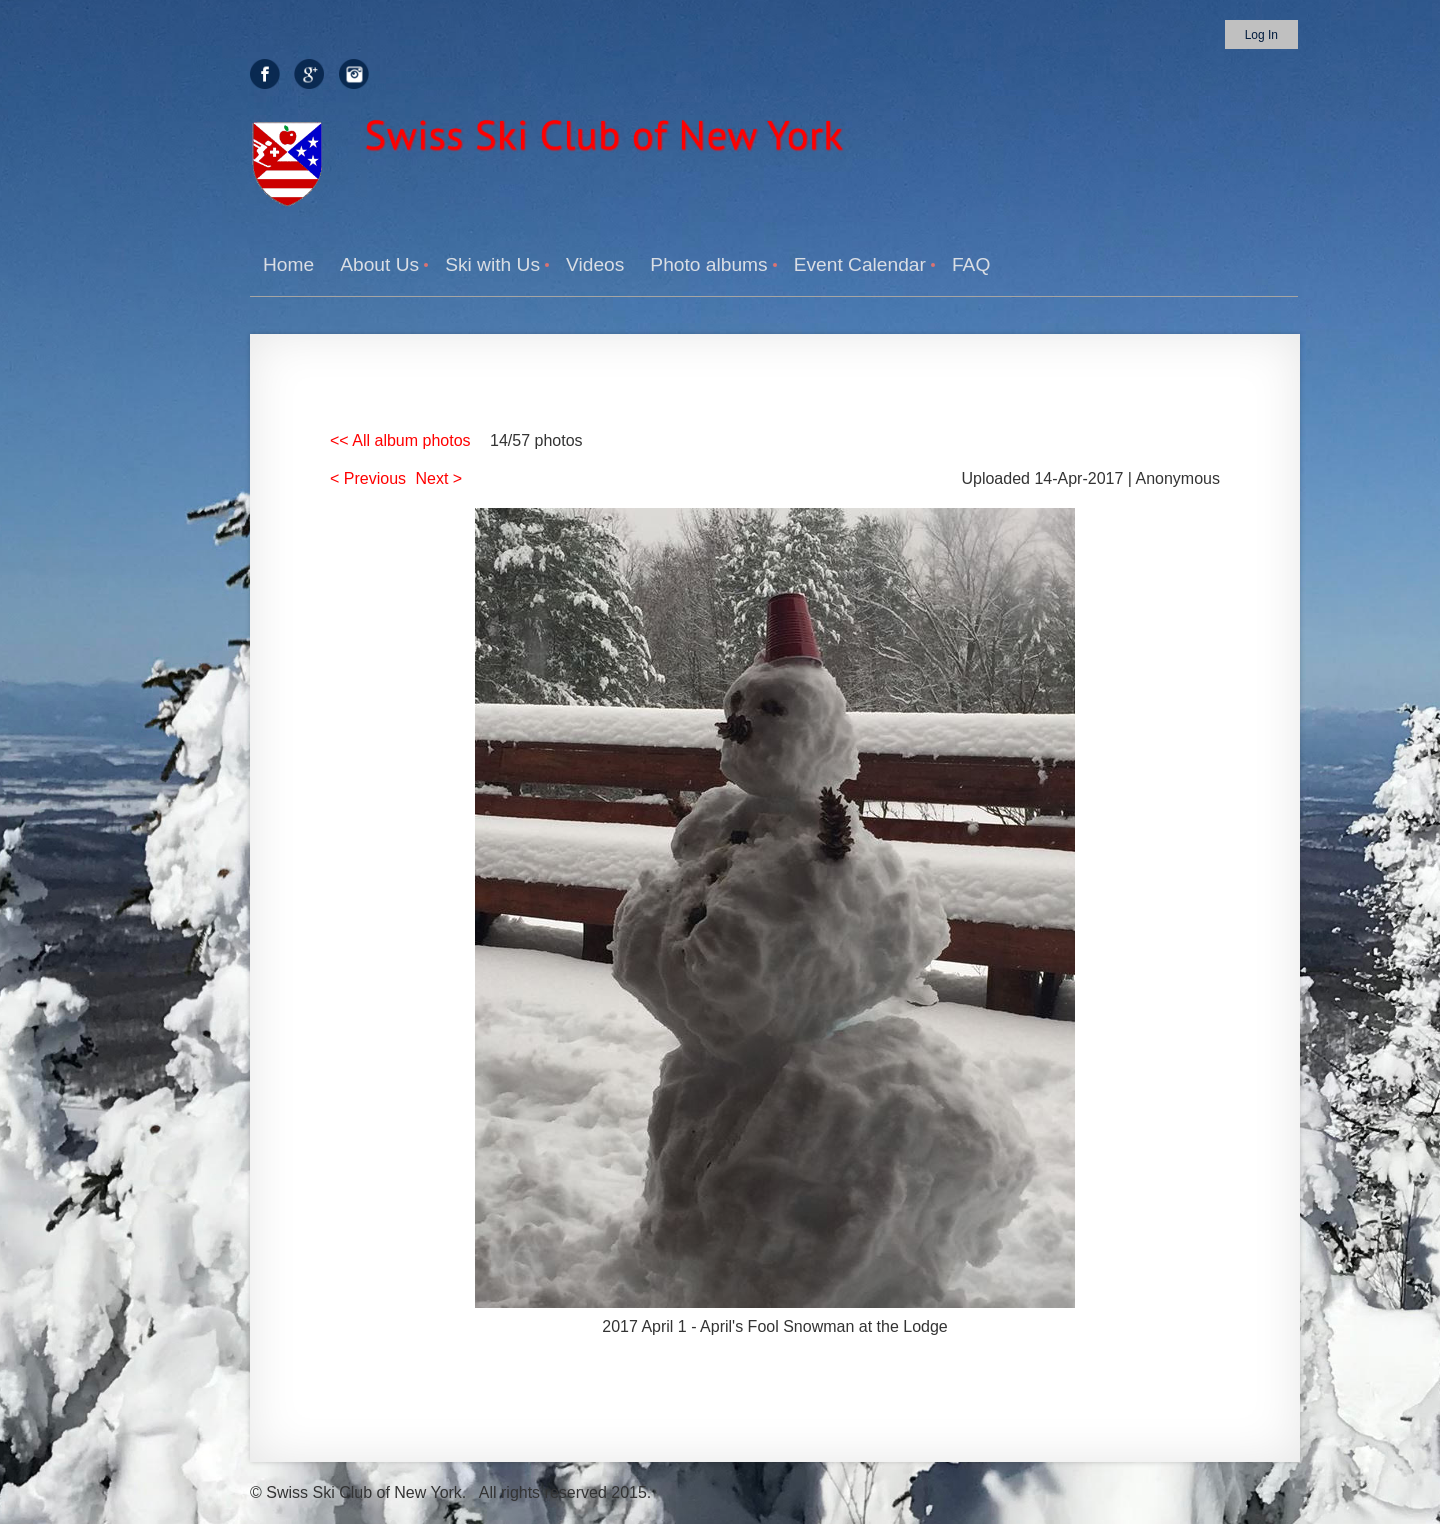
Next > (439, 478)
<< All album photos (400, 440)
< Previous (368, 478)
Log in (1261, 35)
